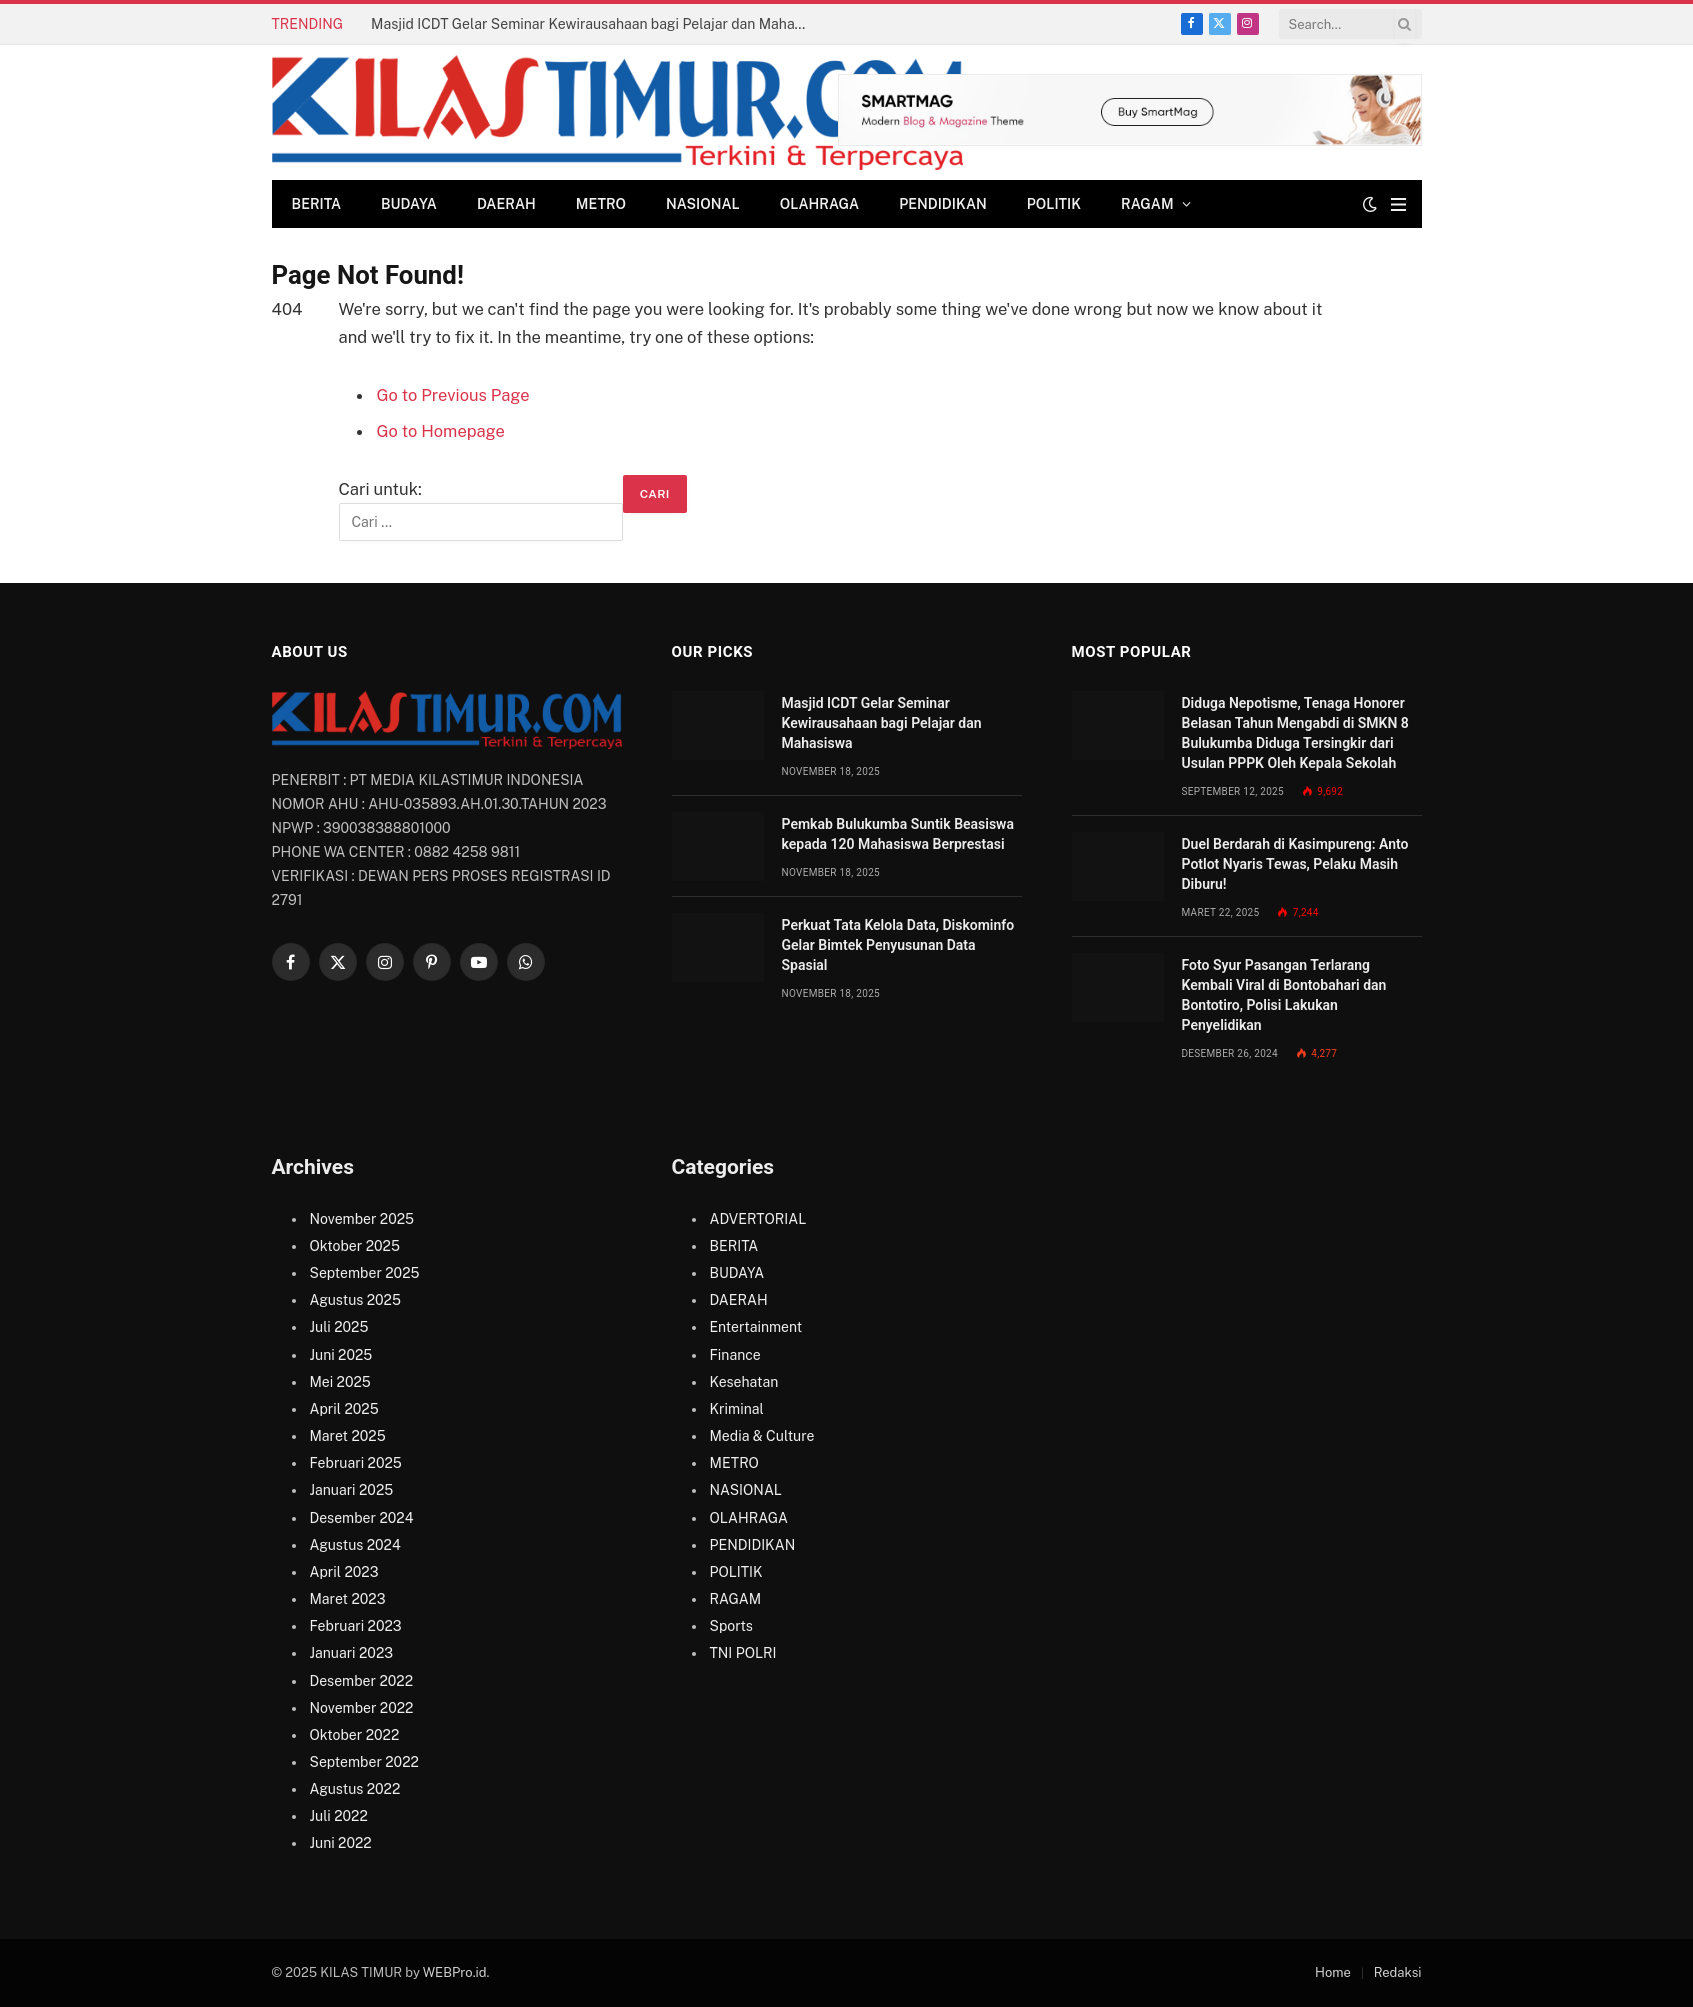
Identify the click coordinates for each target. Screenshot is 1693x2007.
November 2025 (362, 1219)
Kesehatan (744, 1382)
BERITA (317, 204)
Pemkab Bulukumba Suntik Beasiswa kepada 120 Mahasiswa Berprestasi (898, 834)
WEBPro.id (455, 1972)
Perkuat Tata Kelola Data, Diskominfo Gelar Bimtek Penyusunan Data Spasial (898, 945)
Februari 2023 (356, 1626)
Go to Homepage (441, 431)
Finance (735, 1355)
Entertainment (756, 1327)
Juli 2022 (339, 1816)
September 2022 (364, 1762)
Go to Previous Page (454, 395)
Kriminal (737, 1409)
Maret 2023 (348, 1599)
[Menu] (1398, 204)
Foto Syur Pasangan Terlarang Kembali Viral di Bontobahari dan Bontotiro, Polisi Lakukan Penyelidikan (1284, 995)
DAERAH (506, 204)
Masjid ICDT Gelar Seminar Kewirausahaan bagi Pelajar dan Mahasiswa (596, 24)
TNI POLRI (743, 1653)
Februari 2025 (356, 1463)
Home (1333, 1972)
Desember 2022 (361, 1681)
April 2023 (344, 1572)
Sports (731, 1626)
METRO (601, 204)
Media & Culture (762, 1436)
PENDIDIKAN (943, 204)
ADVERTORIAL (758, 1219)
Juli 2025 (339, 1327)
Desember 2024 (362, 1518)
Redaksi (1398, 1972)
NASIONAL (703, 204)
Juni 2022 (341, 1843)
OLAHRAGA (819, 204)
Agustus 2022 (355, 1789)
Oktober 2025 (355, 1246)
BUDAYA (409, 204)
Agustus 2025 (355, 1300)
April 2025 (344, 1409)
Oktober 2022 (355, 1735)
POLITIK (1054, 204)
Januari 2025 (352, 1490)
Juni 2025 (341, 1355)
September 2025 (365, 1273)
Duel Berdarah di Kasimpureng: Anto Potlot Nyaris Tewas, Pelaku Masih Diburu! (1295, 864)
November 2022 (362, 1708)
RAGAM (1147, 204)
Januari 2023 (352, 1653)
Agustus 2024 (355, 1545)
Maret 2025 (348, 1436)
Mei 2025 (340, 1382)
